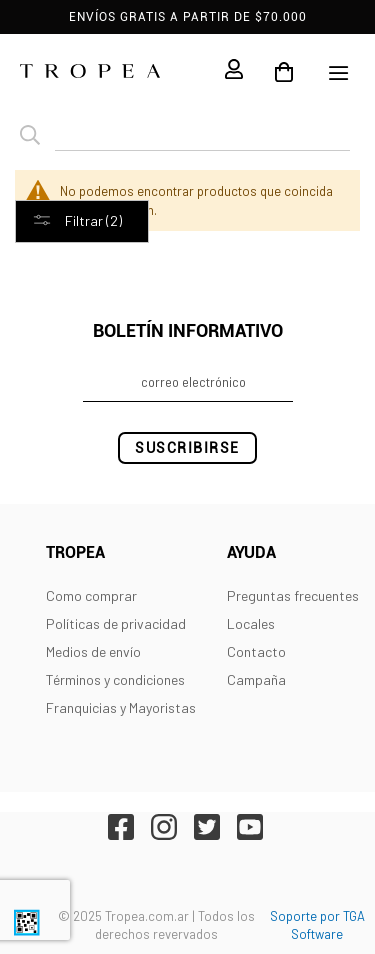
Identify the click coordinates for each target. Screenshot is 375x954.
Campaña (256, 679)
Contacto (256, 651)
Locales (251, 623)
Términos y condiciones (115, 679)
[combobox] (202, 136)
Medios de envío (93, 651)
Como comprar (91, 595)
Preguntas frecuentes (293, 595)
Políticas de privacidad (116, 623)
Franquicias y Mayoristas (121, 707)
